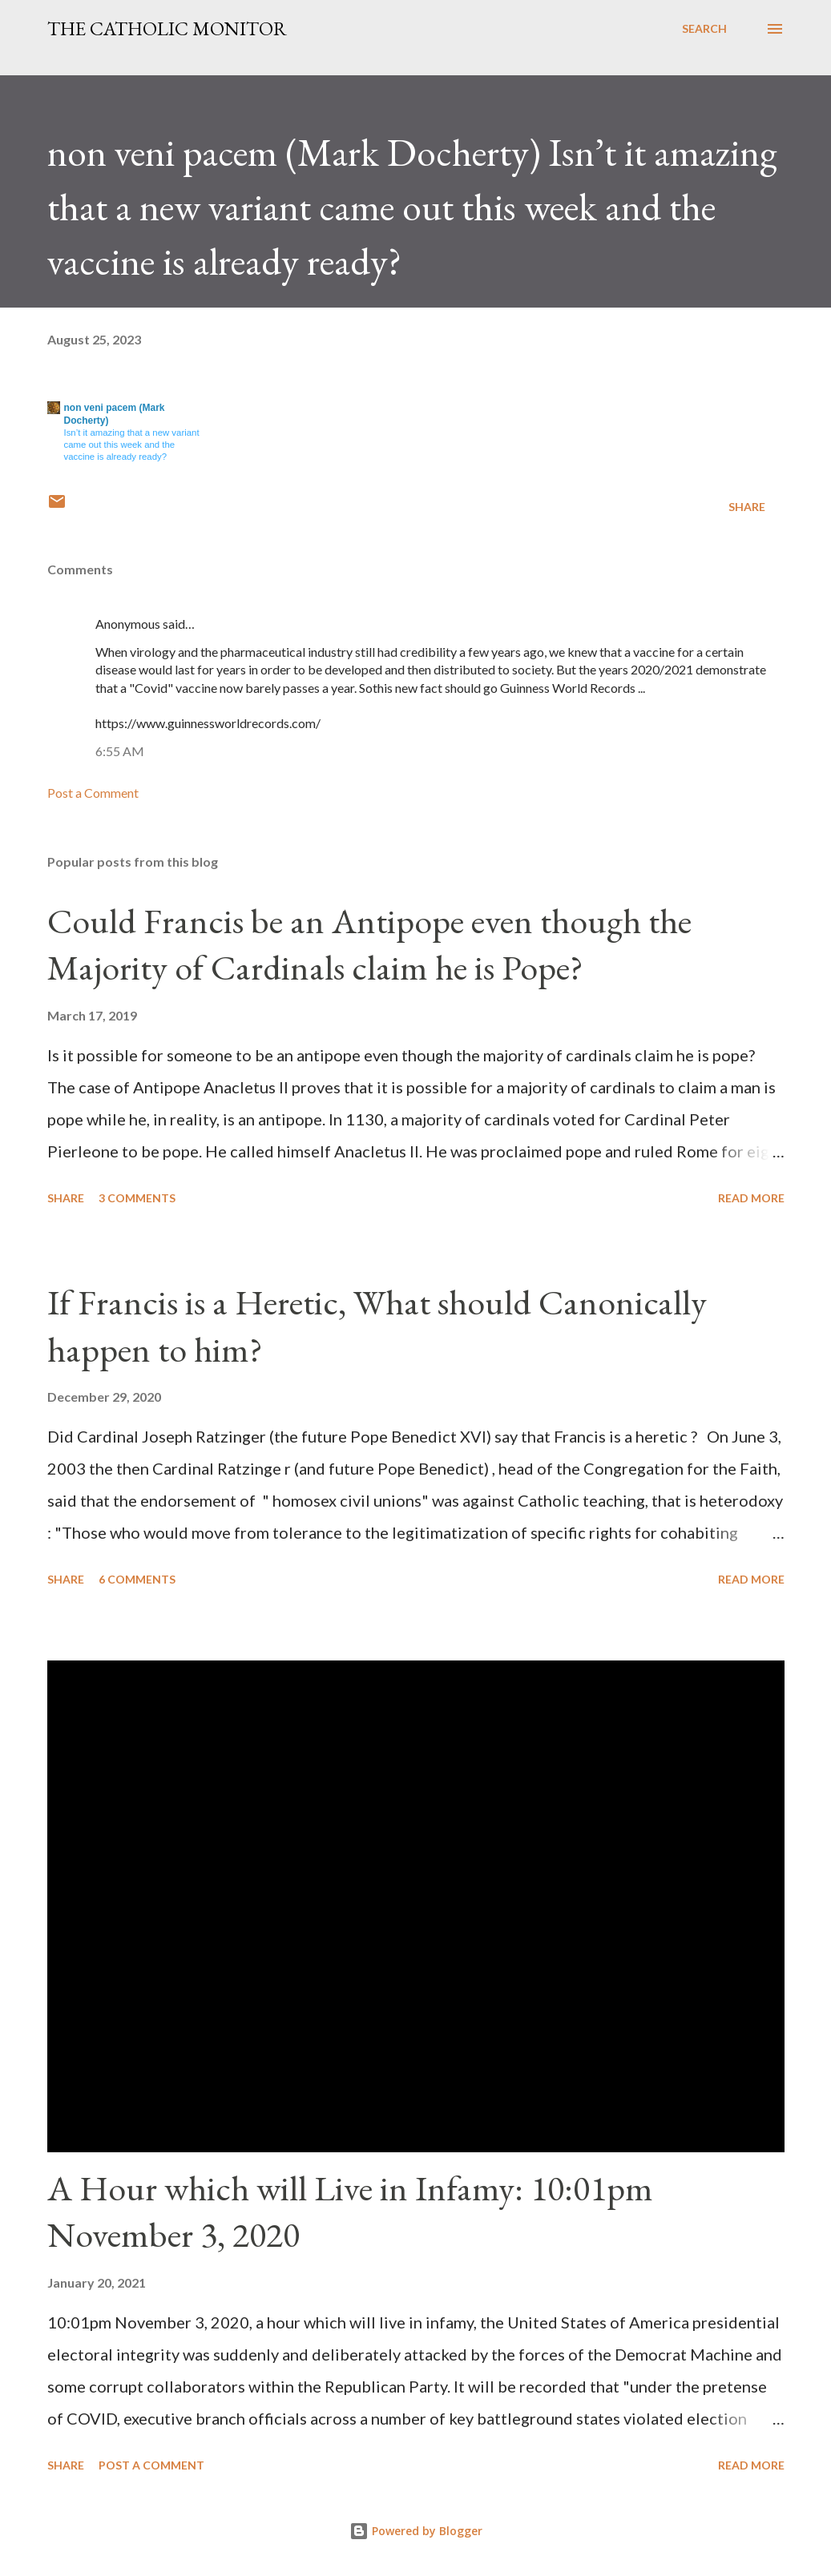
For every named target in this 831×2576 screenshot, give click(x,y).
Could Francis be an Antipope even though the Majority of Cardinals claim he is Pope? (369, 944)
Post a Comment (93, 792)
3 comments (137, 1198)
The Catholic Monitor (167, 28)
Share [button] (746, 506)
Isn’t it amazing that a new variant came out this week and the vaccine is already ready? (132, 444)
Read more (751, 1198)
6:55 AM (119, 751)
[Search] (704, 28)
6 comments (137, 1579)
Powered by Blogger (415, 2530)
